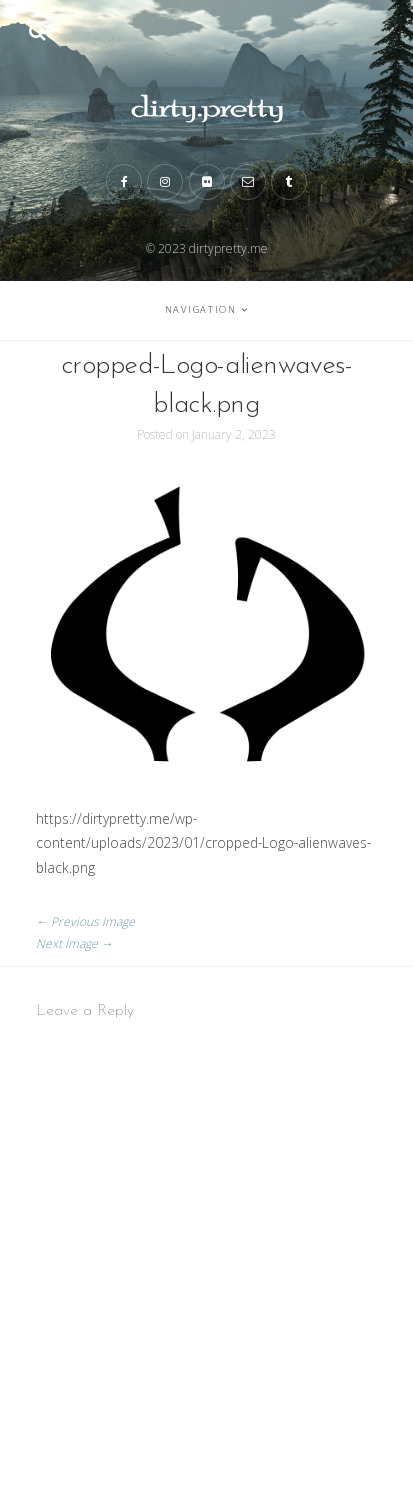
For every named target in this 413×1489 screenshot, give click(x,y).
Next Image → (74, 943)
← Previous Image (85, 921)
